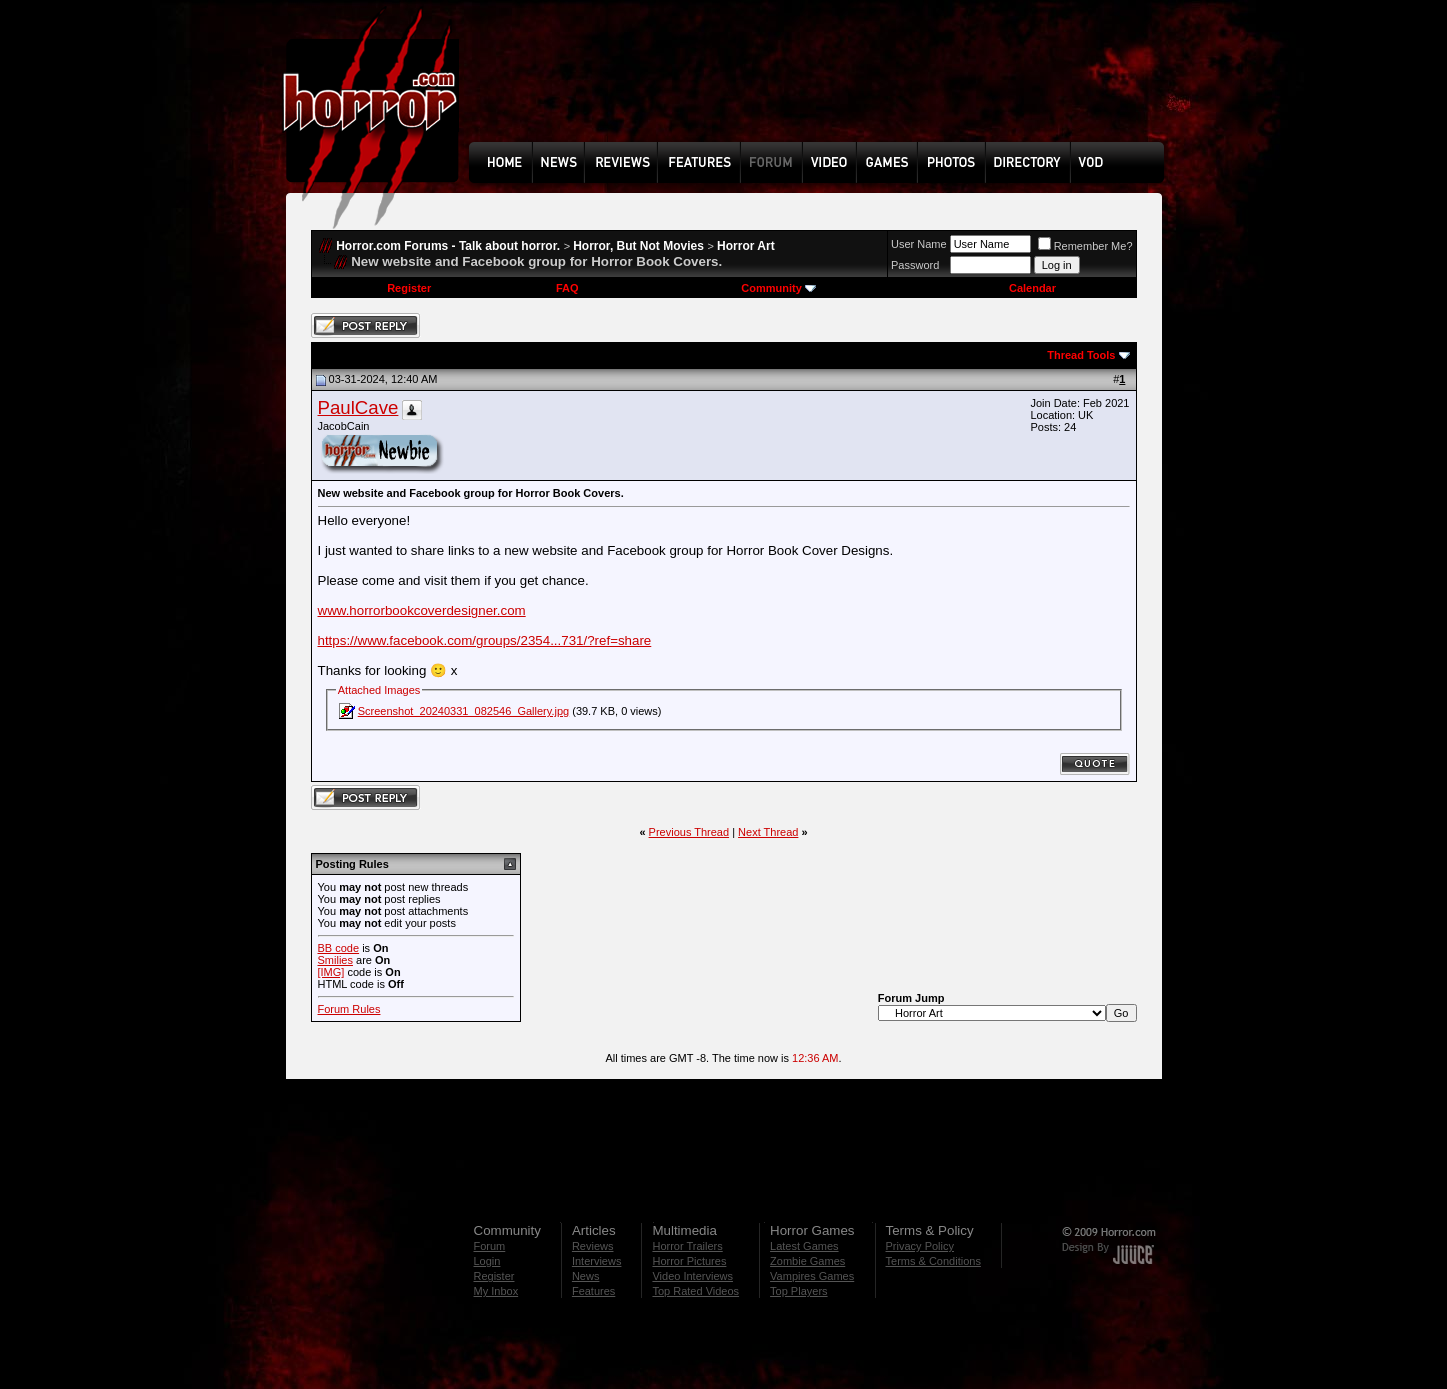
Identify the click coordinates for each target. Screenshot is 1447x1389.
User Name (919, 244)
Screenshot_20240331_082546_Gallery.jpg (463, 711)
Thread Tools (1081, 355)
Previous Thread (689, 832)
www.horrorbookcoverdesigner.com (422, 610)
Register (409, 288)
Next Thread (768, 832)
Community (778, 288)
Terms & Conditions (933, 1261)
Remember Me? (1085, 246)
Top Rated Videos (695, 1291)
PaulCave (358, 407)
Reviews (593, 1246)
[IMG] (331, 972)
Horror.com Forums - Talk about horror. (448, 246)
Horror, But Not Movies (638, 246)
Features (593, 1291)
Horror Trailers (687, 1246)
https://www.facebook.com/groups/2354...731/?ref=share (485, 640)
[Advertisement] (823, 86)
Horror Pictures (689, 1261)
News (586, 1276)
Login (487, 1261)
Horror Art (746, 246)
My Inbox (496, 1291)
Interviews (597, 1261)
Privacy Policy (920, 1246)
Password (915, 265)
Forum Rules (349, 1009)
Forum (490, 1246)
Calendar (1032, 288)
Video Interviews (692, 1276)
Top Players (798, 1291)
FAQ (567, 288)
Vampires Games (812, 1276)
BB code (339, 948)
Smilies (335, 960)
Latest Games (804, 1246)
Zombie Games (807, 1261)
